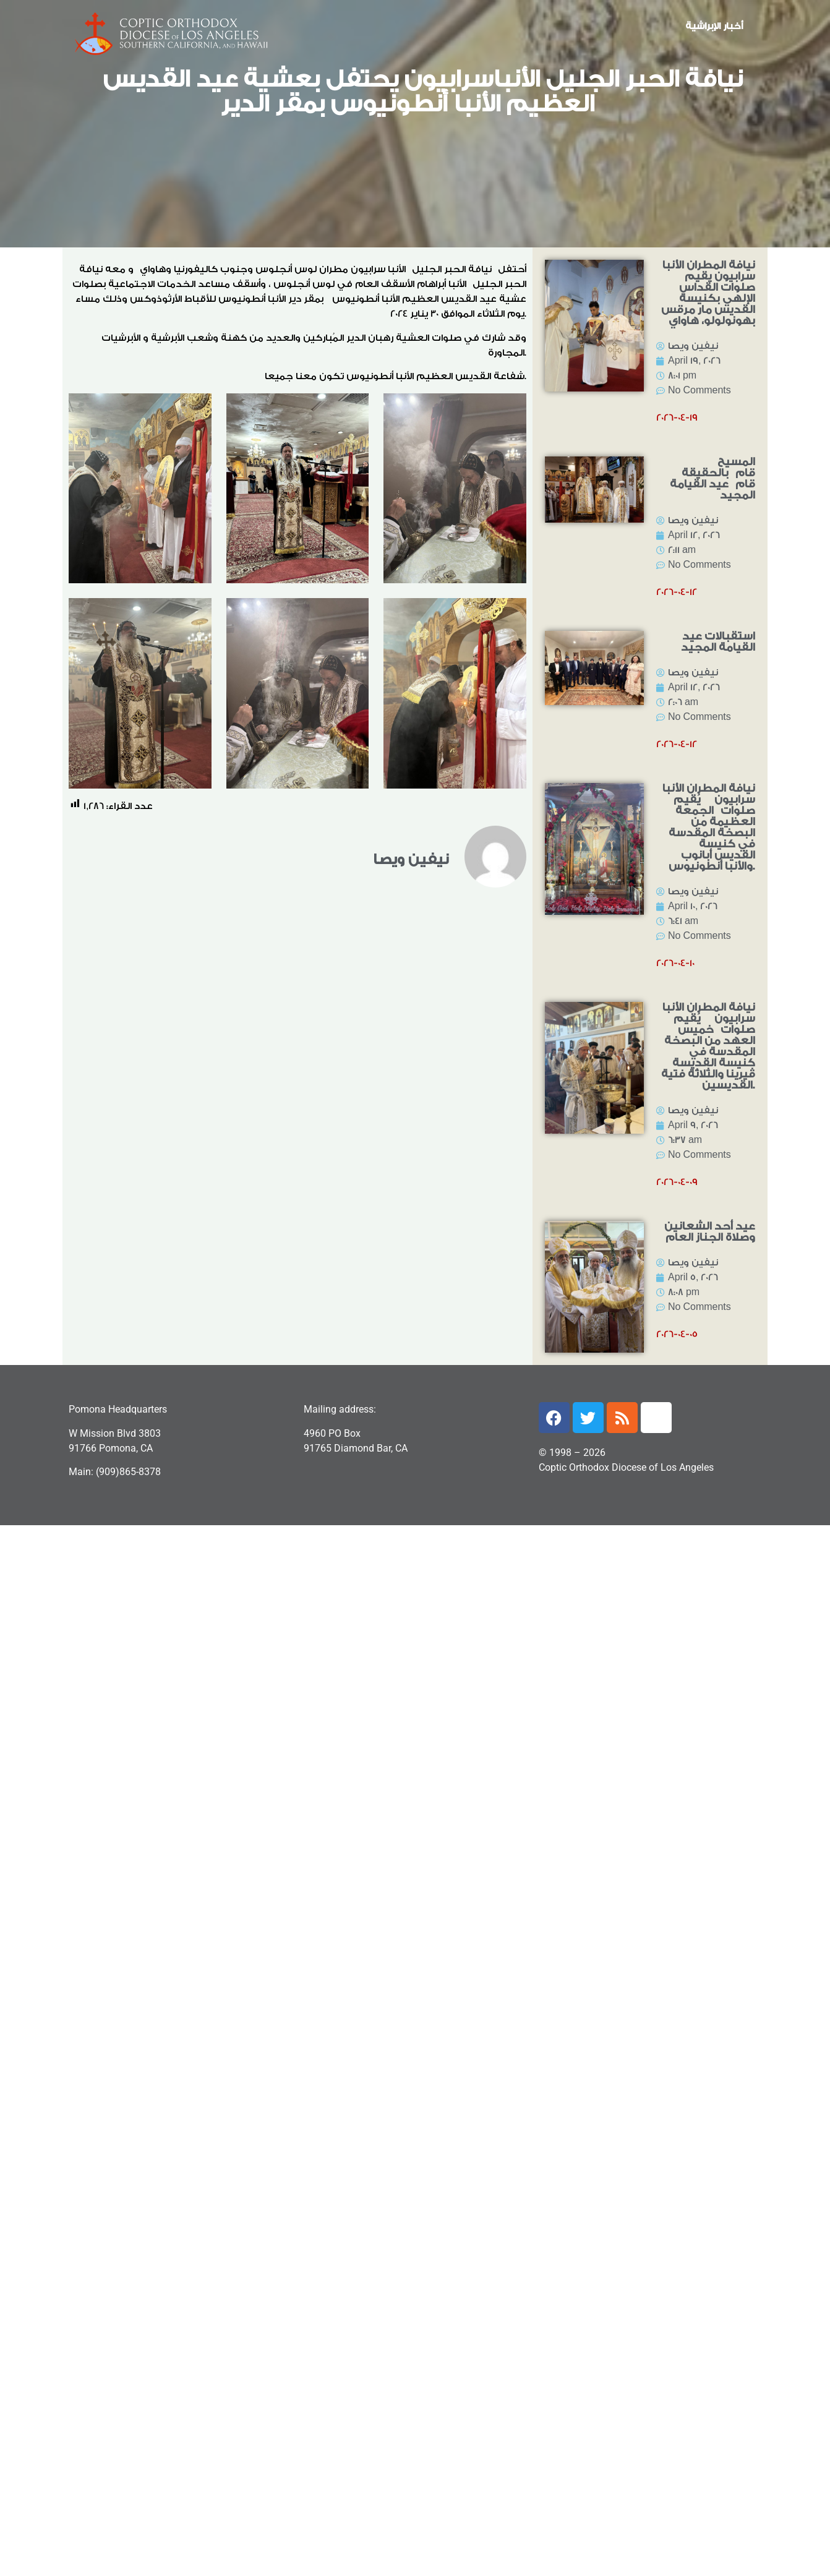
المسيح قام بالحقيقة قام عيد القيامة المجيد (712, 478)
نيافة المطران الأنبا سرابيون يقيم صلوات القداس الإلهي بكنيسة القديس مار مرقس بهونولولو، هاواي (708, 293)
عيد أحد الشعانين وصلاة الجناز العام (709, 1231)
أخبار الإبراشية (714, 26)
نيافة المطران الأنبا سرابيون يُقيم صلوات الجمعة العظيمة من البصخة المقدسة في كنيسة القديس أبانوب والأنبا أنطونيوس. (708, 827)
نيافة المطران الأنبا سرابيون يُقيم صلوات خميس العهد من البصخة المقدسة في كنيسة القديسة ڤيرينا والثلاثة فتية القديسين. (708, 1046)
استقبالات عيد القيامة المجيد (718, 641)
